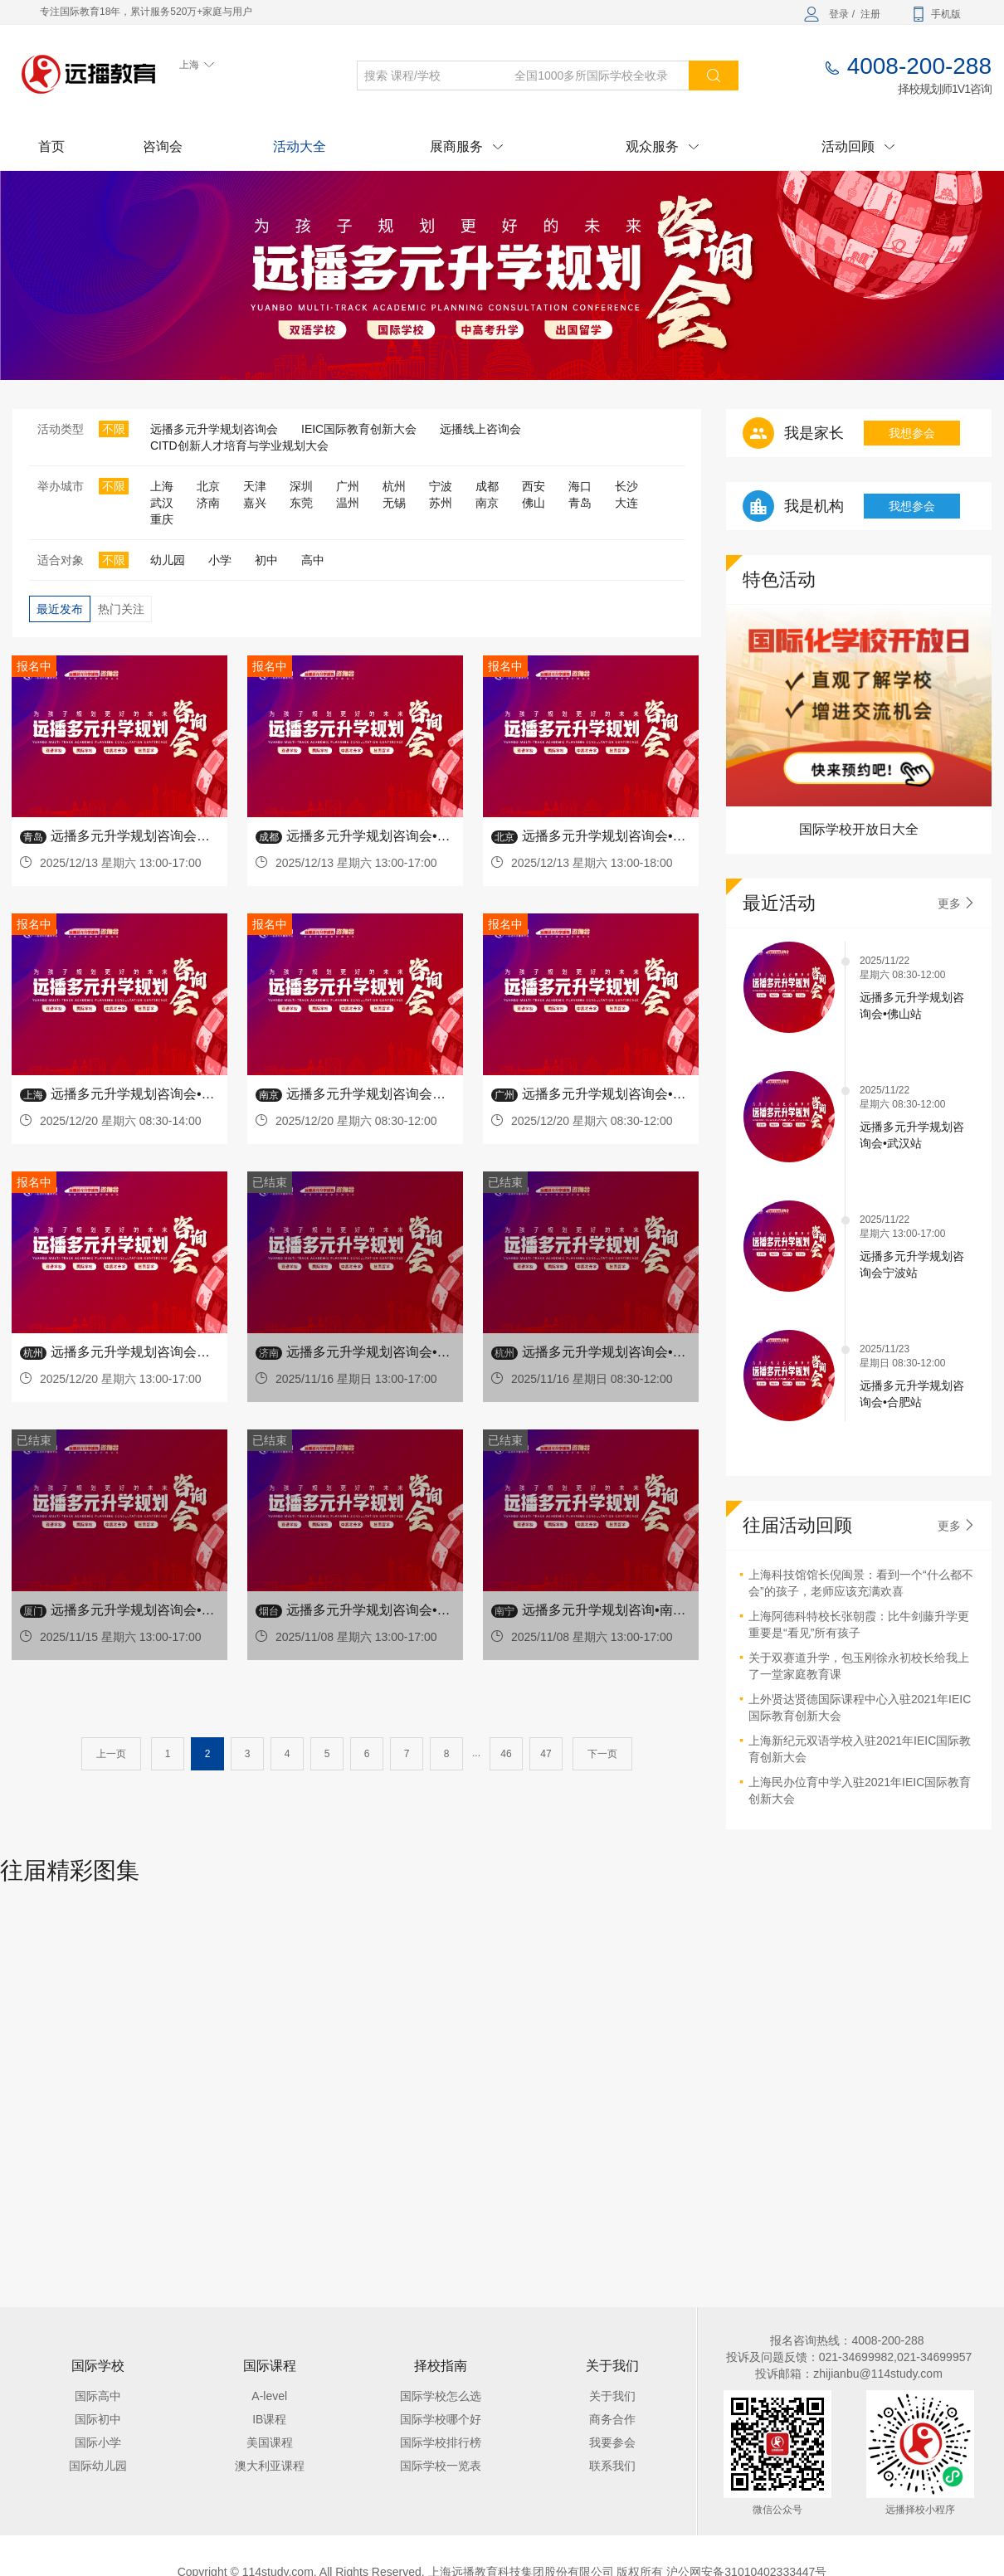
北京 (208, 486)
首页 (51, 146)
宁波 (440, 486)
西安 (533, 486)
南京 (487, 502)
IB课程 (269, 2419)
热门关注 (121, 609)
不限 (113, 429)
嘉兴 (254, 502)
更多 (956, 903)
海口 (580, 486)
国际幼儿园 (98, 2465)
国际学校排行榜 (440, 2442)
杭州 (394, 486)
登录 (839, 14)
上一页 (111, 1754)
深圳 (301, 486)
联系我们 (612, 2465)
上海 (161, 486)
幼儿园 (167, 560)
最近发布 (60, 609)
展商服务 (466, 146)
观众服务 (662, 146)
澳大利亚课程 (270, 2465)
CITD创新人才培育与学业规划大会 (239, 445)
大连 (626, 502)
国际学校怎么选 (440, 2396)
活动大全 (299, 146)
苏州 (440, 502)
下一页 (602, 1754)
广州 (347, 486)
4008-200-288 (919, 66)
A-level (269, 2396)
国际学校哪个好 (440, 2419)
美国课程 (269, 2442)
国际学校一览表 (440, 2465)
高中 (312, 560)
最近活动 (779, 903)
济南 (208, 502)
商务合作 (612, 2419)
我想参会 (912, 433)
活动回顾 (857, 146)
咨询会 (163, 146)
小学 (220, 560)
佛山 (533, 502)
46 (505, 1754)
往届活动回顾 (797, 1525)
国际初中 (98, 2419)
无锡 (394, 502)
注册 (870, 14)
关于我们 (612, 2396)
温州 (347, 502)
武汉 (161, 502)
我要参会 (612, 2442)
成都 (487, 486)
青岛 (580, 502)
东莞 (301, 502)
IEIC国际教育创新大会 (359, 429)
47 (545, 1754)
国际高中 (98, 2396)
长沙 (626, 486)
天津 (254, 486)
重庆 (161, 519)
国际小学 (98, 2442)
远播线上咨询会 (480, 429)
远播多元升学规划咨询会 (214, 429)
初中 (266, 560)
